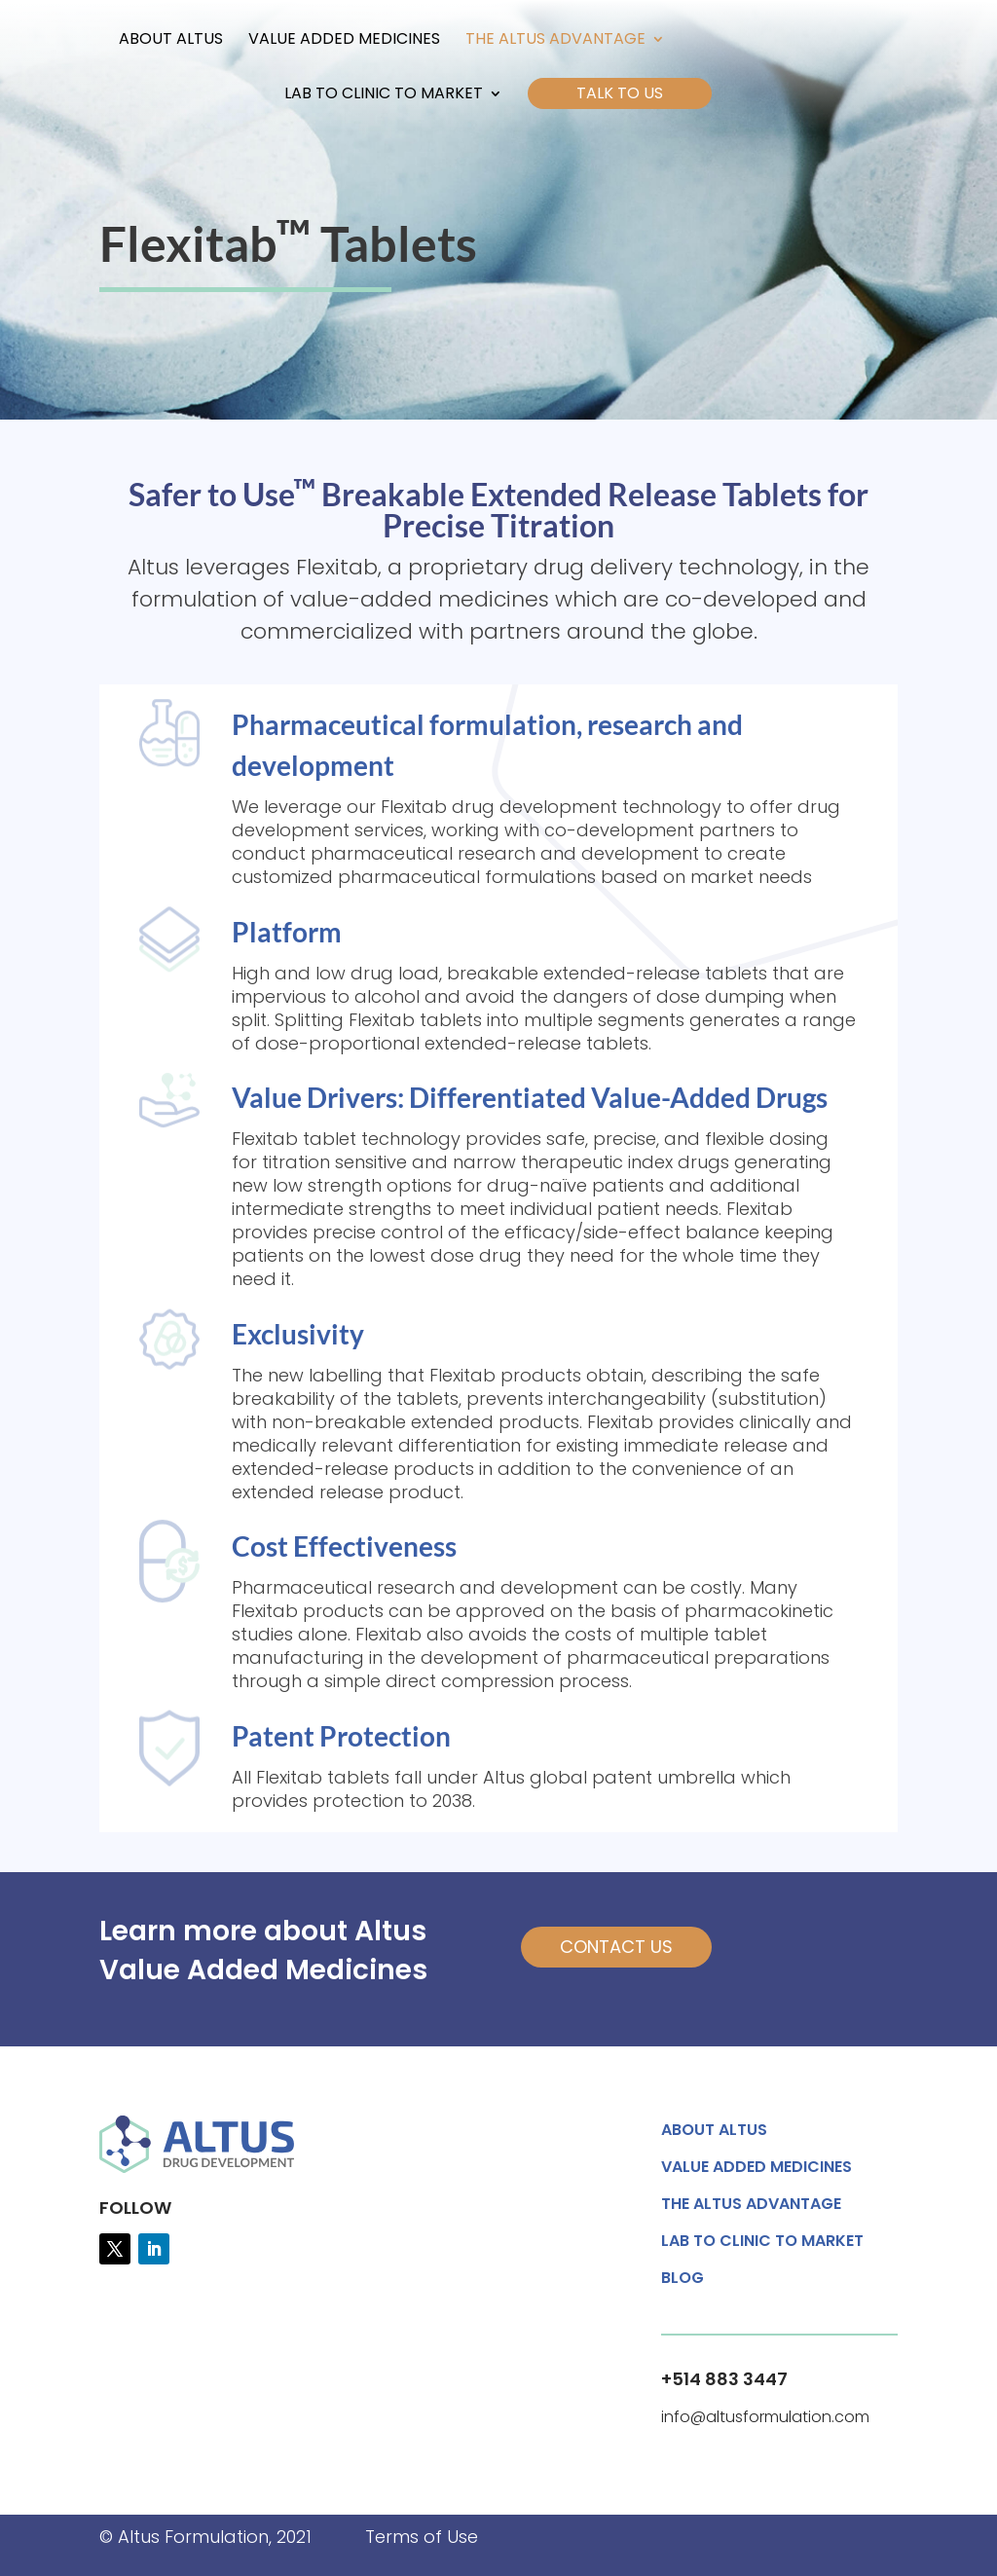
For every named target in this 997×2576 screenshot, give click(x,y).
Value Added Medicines (344, 41)
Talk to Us (619, 93)
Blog (682, 2280)
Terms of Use (421, 2536)
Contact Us (616, 1946)
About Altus (171, 41)
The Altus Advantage (555, 41)
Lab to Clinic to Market (383, 95)
